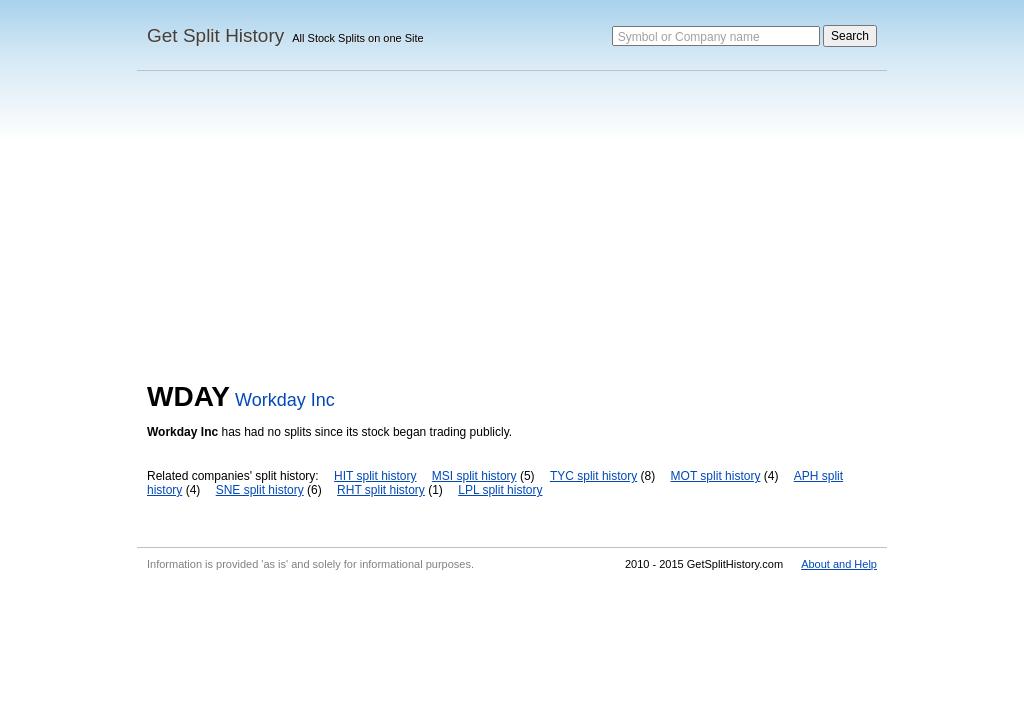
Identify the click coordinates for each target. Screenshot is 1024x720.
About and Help (839, 564)
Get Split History (215, 35)
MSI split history (474, 476)
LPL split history (500, 490)
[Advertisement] (512, 231)
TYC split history (593, 476)
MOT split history (716, 476)
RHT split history (381, 490)
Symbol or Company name (689, 37)
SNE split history (260, 490)
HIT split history (375, 476)
